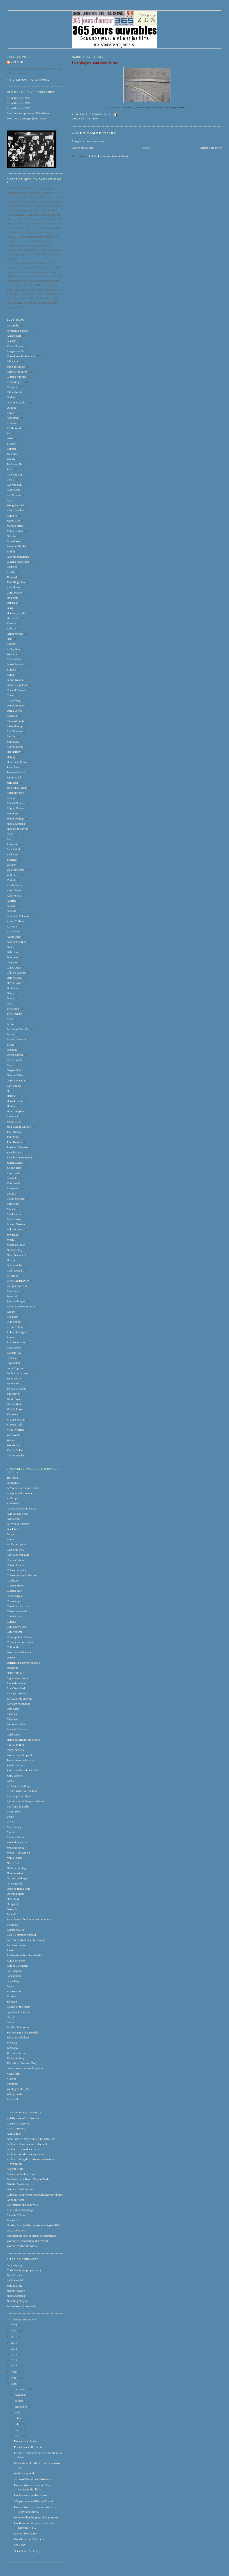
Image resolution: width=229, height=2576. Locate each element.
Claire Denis (14, 967)
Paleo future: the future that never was (29, 1919)
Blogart (11, 1534)
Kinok (10, 1780)
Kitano (11, 798)
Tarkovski (13, 577)
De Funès (12, 988)
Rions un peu (14, 382)
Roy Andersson (16, 1342)
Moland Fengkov (17, 1842)
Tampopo (12, 2048)
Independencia (15, 1749)
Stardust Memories (18, 2027)
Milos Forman (15, 531)
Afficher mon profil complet (29, 80)
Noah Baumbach (16, 1255)
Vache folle (13, 2073)
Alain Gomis (14, 890)
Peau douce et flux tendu (28, 2447)
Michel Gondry (16, 803)
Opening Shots (15, 1893)
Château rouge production (22, 1575)
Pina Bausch (14, 1291)
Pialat (10, 469)
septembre (21, 2406)
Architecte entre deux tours (23, 2149)
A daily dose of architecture (23, 2118)
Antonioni (13, 417)
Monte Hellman (16, 1244)
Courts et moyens (17, 371)
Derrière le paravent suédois (23, 1662)
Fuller (10, 1065)
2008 (14, 2378)
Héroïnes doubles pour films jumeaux (36, 2517)
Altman (11, 906)
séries (10, 438)
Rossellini (13, 844)
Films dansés (14, 392)
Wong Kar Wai (15, 505)
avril (18, 2436)
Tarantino (12, 454)
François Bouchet (17, 1729)
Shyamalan (13, 1363)
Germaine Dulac (16, 1080)
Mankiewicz (14, 1214)
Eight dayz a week (17, 1678)
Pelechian (12, 1275)
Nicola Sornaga (16, 823)
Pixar (10, 834)
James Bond (14, 777)
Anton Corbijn (15, 921)
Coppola (12, 515)
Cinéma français (16, 376)
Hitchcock (13, 618)
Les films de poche (18, 1806)
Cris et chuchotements (20, 1642)
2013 (14, 2348)
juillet (19, 2418)
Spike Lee (13, 1383)
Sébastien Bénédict (18, 2037)
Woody (11, 459)
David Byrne (14, 983)
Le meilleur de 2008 (18, 103)
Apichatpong (14, 474)
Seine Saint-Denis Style (28, 2551)
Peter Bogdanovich (18, 1280)
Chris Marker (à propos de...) (24, 2270)
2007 (14, 2383)
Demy (10, 993)
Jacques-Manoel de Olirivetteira (33, 2479)
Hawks (11, 1106)
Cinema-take (14, 1590)
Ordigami (12, 1904)
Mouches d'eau (15, 1847)
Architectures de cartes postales (25, 2154)
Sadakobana (14, 1975)
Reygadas (12, 1316)
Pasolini (11, 643)
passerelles (13, 325)
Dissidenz (12, 1667)
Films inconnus (16, 366)
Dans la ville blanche (19, 1652)
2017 (14, 2336)
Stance (11, 2022)
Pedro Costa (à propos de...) (23, 2306)
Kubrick (11, 628)
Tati (9, 433)
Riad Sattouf (14, 1321)
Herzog (11, 757)
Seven (10, 1986)
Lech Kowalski (16, 2280)
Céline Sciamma (16, 972)
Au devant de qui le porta (22, 1508)
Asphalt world (15, 2169)
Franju (10, 1044)
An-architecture (16, 2128)
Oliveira (11, 536)
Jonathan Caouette (17, 1147)
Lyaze (10, 1816)
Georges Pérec (15, 1075)
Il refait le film (15, 1745)
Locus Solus (14, 1811)
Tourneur (12, 859)
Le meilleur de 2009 (18, 108)
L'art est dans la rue (25, 2533)
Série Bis (12, 2042)
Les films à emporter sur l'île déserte (28, 113)
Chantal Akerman (17, 690)
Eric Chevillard (16, 1688)
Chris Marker (15, 592)
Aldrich (11, 900)
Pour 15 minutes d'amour (21, 1934)
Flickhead (12, 1714)
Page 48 (11, 1914)
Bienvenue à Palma (18, 1524)
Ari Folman (13, 931)
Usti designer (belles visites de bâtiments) (31, 2235)
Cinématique (14, 1601)
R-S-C (10, 1950)
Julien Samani (15, 1162)
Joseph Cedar (15, 1152)
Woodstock (13, 1445)
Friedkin (12, 1049)
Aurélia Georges (16, 941)
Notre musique (15, 1873)
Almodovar (13, 587)
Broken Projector (17, 1544)
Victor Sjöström (16, 1419)
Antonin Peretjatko (18, 556)
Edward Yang (15, 726)
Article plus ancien (211, 147)
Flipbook (12, 1719)
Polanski (12, 1296)
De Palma (12, 597)
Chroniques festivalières (21, 356)
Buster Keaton (15, 680)
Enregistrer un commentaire (88, 141)
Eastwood (12, 715)
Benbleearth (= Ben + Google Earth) (28, 2179)
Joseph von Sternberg (19, 1157)
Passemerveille (15, 1929)
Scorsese (12, 1358)
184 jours (12, 1477)
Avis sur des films (17, 1513)
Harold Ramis (15, 1101)
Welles (11, 1440)
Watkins (11, 864)
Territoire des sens (17, 2053)
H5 (8, 1090)
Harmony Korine (17, 613)
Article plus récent (82, 147)
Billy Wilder (14, 659)
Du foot (11, 407)
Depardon (12, 602)
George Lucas (15, 746)
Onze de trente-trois (18, 1888)
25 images (13, 1482)
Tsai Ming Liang (16, 582)
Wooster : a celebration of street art (27, 2241)
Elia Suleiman (15, 731)
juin (17, 2424)
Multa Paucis (14, 1857)
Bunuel (11, 674)
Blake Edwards (16, 664)
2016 (14, 2342)
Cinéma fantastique (18, 561)
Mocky (11, 1239)
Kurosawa (13, 1188)
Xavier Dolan (15, 1450)
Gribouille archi (16, 2199)
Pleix (10, 839)
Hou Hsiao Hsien (17, 762)
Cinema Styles (15, 1585)
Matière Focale (15, 1837)
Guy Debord (14, 1085)
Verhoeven (13, 1414)
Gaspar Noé (14, 1070)
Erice (10, 1018)
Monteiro (12, 813)
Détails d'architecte (18, 2184)
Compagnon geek (17, 1626)
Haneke (11, 1095)
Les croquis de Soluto (19, 1796)
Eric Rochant (14, 1013)
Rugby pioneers (16, 1960)
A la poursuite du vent (20, 1493)
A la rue (93, 118)
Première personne (18, 330)
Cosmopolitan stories (19, 1637)
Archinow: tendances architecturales (28, 2144)
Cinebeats (12, 1580)
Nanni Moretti (15, 633)
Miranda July (14, 2285)
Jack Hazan (13, 767)
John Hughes (14, 1142)
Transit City (14, 2220)
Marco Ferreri (15, 525)
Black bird (13, 1529)
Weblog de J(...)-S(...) (19, 2089)
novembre (21, 2395)
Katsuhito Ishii (15, 792)
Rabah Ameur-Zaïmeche (21, 1306)
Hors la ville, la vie (25, 2441)
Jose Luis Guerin (17, 787)
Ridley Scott (14, 649)
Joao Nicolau (14, 1132)
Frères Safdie (14, 1060)
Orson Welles (15, 1265)
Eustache (12, 566)
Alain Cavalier (15, 510)
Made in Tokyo (16, 2215)
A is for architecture (18, 2123)
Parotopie (12, 1924)
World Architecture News (22, 2246)
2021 (14, 2325)
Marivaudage (14, 1827)
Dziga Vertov (14, 710)
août (18, 2412)
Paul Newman (15, 1270)
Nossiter (11, 1260)
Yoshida (11, 880)
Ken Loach (13, 1183)
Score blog (13, 1981)
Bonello (11, 669)
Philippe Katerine (17, 1286)
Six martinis (14, 1991)
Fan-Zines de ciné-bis (19, 1698)
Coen (10, 695)
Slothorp (12, 2001)
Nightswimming (16, 1868)
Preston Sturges (16, 1301)
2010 (14, 2366)
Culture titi (13, 1647)
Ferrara (11, 1034)
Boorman (12, 957)
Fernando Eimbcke (18, 1029)
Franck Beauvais (16, 1039)
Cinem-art (13, 387)
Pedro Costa (14, 541)
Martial (11, 1832)
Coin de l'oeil (15, 1616)
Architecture (14, 335)
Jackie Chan (14, 1121)
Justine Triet (14, 1167)
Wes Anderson (15, 869)
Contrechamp (15, 1631)
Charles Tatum (15, 1560)
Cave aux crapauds (18, 1554)
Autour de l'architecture (21, 2174)
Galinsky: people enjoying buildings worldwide (35, 2194)
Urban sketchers (16, 2230)
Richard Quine (15, 1327)
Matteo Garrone (16, 1224)
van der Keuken (16, 1455)
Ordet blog (13, 1899)
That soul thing (16, 2058)
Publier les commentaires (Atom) (108, 156)
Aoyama (12, 926)
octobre (19, 2400)
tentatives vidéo (16, 402)
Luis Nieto (13, 1203)
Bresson (11, 443)
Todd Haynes (14, 1399)
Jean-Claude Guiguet (19, 1126)
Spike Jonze (14, 1378)
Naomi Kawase (16, 2290)
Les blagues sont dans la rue (30, 2495)
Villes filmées (15, 346)
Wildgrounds (14, 2094)
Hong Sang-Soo (16, 1111)
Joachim (17, 62)
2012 (14, 2354)
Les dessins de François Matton (25, 1801)
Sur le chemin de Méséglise (23, 2032)
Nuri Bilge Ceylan (17, 828)
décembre (21, 2389)
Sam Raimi (13, 849)
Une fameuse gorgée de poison (25, 2068)
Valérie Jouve (15, 1409)
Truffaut (11, 551)
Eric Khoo (13, 1008)
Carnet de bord (15, 1549)
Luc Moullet (14, 495)
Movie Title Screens (18, 1852)
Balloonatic (13, 1519)
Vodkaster (13, 2083)
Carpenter (12, 962)
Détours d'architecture (20, 2189)
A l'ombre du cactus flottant (23, 1488)
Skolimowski (14, 428)
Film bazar (13, 1708)
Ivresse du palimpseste (20, 1755)
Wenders (12, 654)
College (11, 1621)
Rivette (11, 572)
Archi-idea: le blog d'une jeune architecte (31, 2138)
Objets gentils (15, 1883)
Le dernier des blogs (19, 1786)
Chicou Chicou (15, 1565)
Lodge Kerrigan (16, 1198)
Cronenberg (14, 700)
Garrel (10, 608)
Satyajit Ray (14, 1352)
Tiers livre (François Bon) (22, 2063)
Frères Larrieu (15, 1054)
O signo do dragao (17, 1878)
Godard (11, 397)
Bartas (10, 947)
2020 (14, 2331)
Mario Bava (14, 1219)
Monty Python (15, 818)
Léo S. (10, 1822)
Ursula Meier (14, 1404)
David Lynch (14, 2275)
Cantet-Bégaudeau (17, 685)
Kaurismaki (14, 1173)
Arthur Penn (14, 936)
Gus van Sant (14, 484)
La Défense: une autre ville (23, 2204)
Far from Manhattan (18, 1703)
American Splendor (18, 916)
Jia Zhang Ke (14, 464)
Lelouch (11, 1193)
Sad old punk (14, 1971)
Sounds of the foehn (18, 2006)
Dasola (11, 1657)
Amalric (11, 911)
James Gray (14, 520)
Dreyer (11, 998)
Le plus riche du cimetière (22, 1791)
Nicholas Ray (15, 1250)
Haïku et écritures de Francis (23, 1739)
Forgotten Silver (16, 1724)
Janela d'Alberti (16, 1765)
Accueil (146, 147)
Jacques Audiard (16, 772)
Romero (11, 1337)
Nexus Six (13, 1863)
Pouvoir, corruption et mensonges (26, 1940)
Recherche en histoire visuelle (24, 1955)
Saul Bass (12, 854)
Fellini (10, 1024)
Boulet (11, 1539)
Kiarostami (13, 489)
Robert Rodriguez (17, 1332)
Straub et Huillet (16, 546)
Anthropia (13, 1498)
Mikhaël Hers (15, 1229)
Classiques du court (18, 1606)
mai (17, 2430)
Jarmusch (12, 782)
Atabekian (13, 1503)
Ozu (9, 639)
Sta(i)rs (11, 2017)
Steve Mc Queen (16, 1388)
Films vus (12, 361)
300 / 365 (19, 2545)
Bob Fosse (13, 952)
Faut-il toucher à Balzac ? (29, 2539)
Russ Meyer (14, 1347)
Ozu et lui (12, 1909)
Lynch (10, 500)
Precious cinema (16, 1945)
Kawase (11, 623)
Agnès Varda (14, 885)
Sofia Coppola (15, 1368)
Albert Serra (14, 895)
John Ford (13, 1137)
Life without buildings (20, 2210)
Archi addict (14, 2133)
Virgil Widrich (15, 1429)
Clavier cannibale (17, 1611)
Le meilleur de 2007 (18, 98)
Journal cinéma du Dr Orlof (23, 1770)
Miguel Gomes (15, 808)
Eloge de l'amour (17, 1683)
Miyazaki (12, 1234)
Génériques (13, 1734)
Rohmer (11, 448)
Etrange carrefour (17, 1693)
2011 (14, 2360)
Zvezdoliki (13, 2099)
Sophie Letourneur (18, 1373)
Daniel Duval (15, 977)
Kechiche (12, 1178)
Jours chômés (15, 1775)
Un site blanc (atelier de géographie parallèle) (33, 2225)
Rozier (11, 413)
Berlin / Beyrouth (24, 2473)
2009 (14, 2372)
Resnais (11, 423)
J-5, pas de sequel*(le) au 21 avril (33, 2501)
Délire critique (15, 1673)
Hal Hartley (14, 751)
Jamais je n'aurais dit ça (21, 1760)
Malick (11, 1209)
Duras (10, 1003)
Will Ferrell (14, 875)
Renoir (11, 1311)
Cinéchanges (14, 1596)
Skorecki (12, 1996)
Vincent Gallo (15, 1424)
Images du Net (15, 351)
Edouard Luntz (15, 721)
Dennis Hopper (16, 705)
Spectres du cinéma (18, 2012)
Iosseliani (12, 1116)
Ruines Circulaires (17, 1965)
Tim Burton (14, 1393)
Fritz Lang (13, 741)
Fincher (11, 736)
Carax (10, 479)
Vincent (11, 2078)
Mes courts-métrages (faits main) (26, 118)
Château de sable (17, 1570)
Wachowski (13, 1435)
